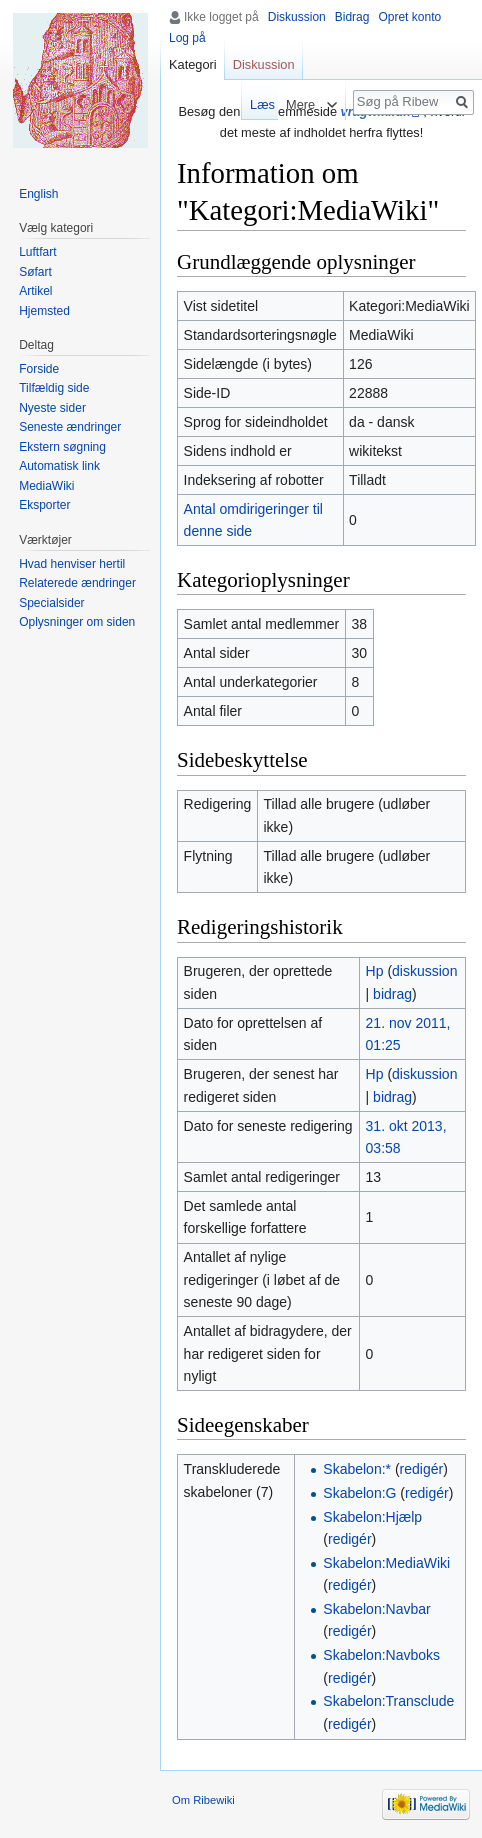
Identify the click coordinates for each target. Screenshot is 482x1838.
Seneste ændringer (70, 427)
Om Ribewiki (203, 1800)
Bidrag (352, 17)
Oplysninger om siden (77, 622)
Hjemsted (44, 311)
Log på (187, 38)
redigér (422, 1469)
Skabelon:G (359, 1493)
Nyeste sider (52, 408)
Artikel (35, 291)
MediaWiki (46, 486)
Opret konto (409, 17)
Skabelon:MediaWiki (386, 1563)
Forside (39, 369)
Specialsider (51, 603)
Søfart (35, 272)
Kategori (193, 64)
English (38, 194)
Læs (255, 104)
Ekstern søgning (62, 447)
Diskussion (297, 17)
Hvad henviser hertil (72, 564)
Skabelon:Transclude (388, 1701)
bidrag (392, 994)
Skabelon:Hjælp (372, 1517)
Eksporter (44, 505)
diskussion (424, 971)
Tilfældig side (54, 388)
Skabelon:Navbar (376, 1609)
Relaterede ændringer (77, 583)
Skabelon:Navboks (381, 1655)
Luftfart (37, 252)
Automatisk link (59, 466)
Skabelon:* (357, 1469)
